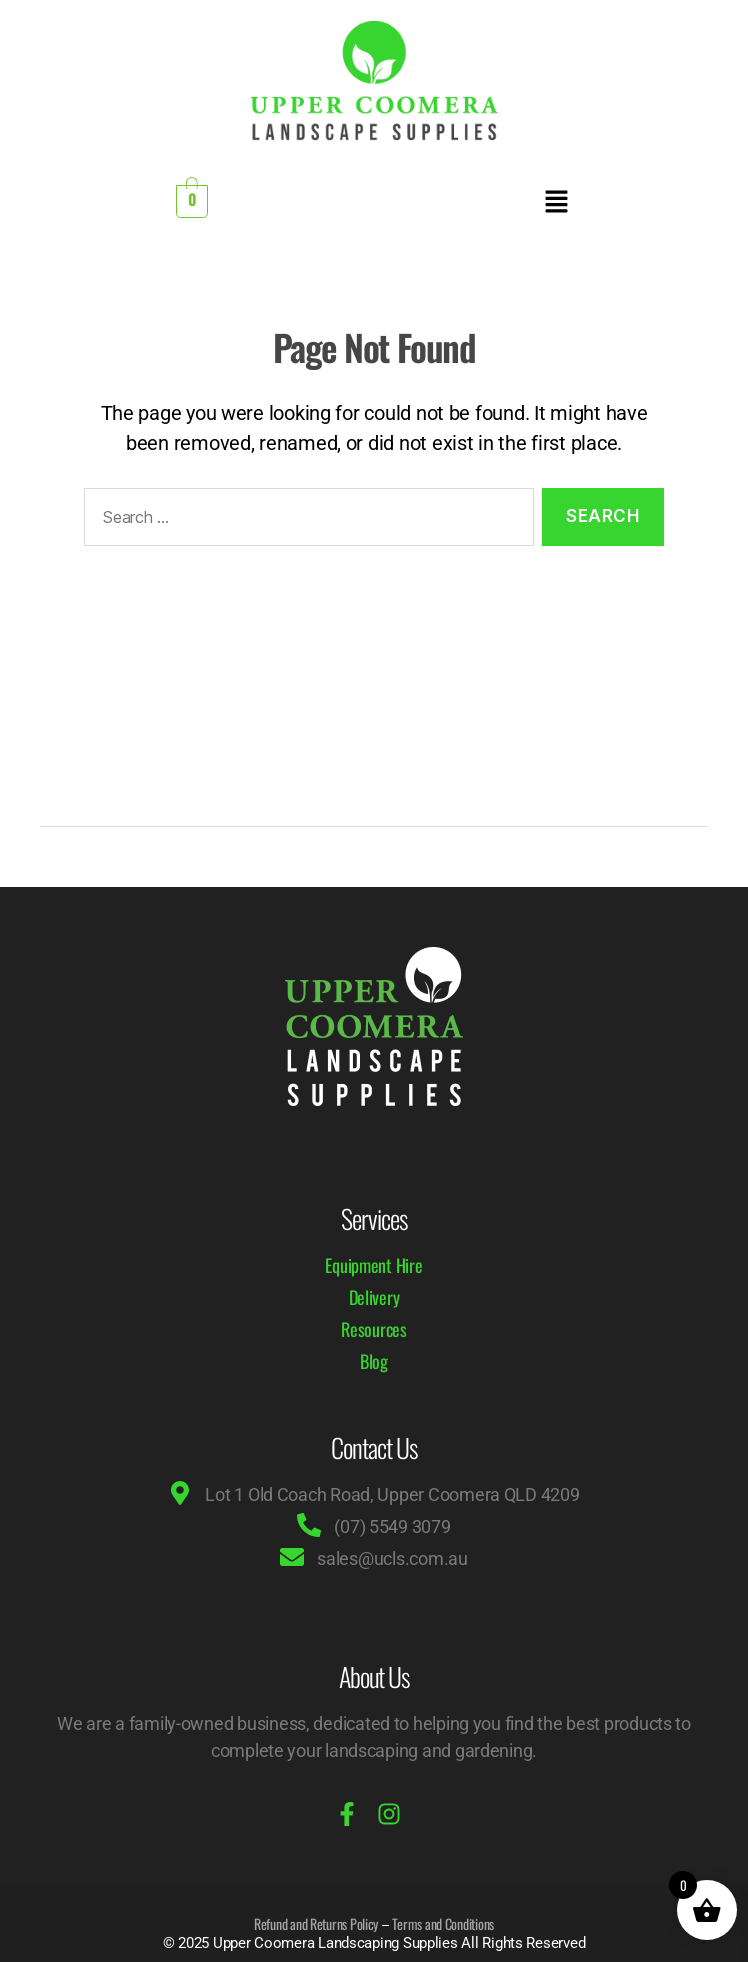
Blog (374, 1361)
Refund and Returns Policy (316, 1923)
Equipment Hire (373, 1265)
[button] (556, 201)
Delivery (374, 1297)
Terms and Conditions (443, 1923)
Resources (374, 1329)
